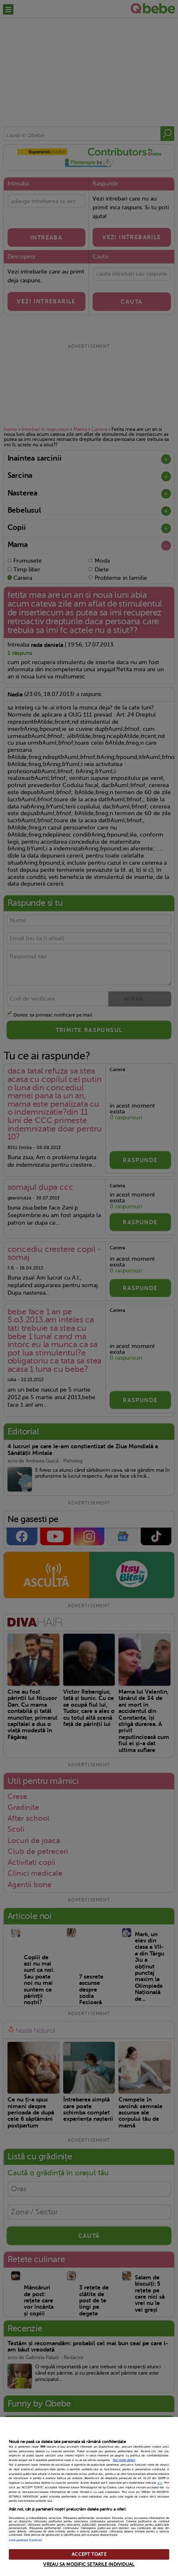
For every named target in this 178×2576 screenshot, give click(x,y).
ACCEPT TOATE (89, 2554)
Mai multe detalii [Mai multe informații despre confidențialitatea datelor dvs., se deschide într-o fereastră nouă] (124, 2460)
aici (160, 2483)
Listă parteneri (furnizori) (25, 2540)
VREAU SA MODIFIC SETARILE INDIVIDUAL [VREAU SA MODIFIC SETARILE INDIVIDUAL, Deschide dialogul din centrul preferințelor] (88, 2564)
